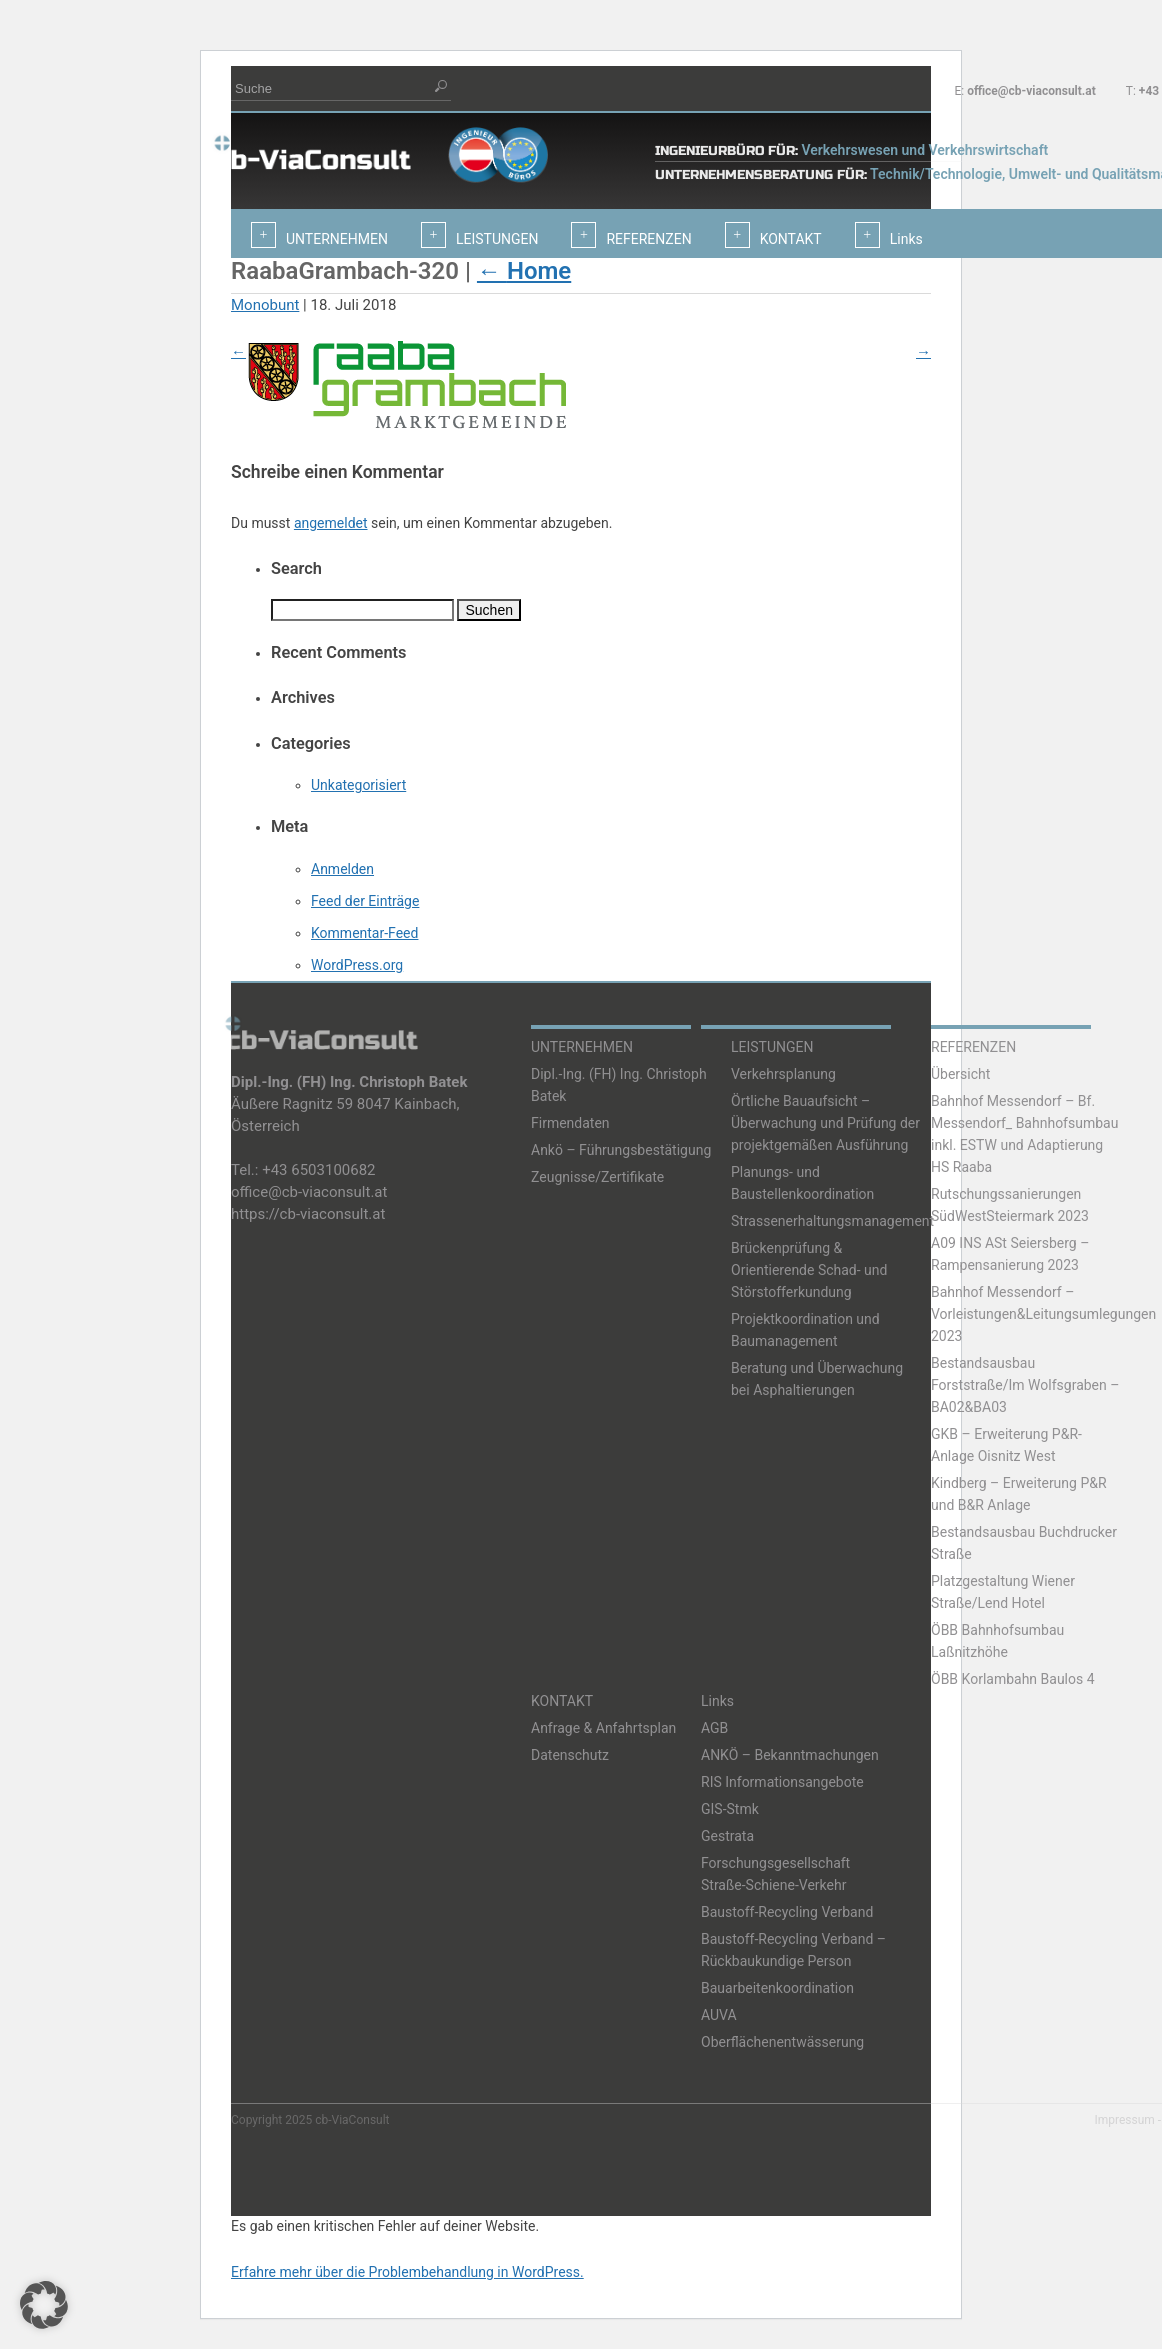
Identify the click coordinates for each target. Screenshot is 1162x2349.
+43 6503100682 (318, 1170)
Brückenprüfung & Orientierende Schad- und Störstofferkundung (809, 1270)
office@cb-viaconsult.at (1031, 91)
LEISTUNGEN (772, 1047)
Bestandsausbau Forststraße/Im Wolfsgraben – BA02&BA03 (1025, 1385)
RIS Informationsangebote (782, 1782)
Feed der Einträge (365, 901)
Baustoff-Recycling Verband (787, 1912)
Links (717, 1701)
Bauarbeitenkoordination (777, 1988)
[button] (44, 2305)
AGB (714, 1728)
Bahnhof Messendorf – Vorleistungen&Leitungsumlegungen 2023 (1043, 1314)
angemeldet (331, 523)
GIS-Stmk (730, 1809)
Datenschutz (570, 1755)
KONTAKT (562, 1701)
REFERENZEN (973, 1047)
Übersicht (960, 1074)
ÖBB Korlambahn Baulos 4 (1013, 1679)
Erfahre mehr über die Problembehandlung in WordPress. (407, 2272)
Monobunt (265, 305)
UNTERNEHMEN (582, 1047)
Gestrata (727, 1836)
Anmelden (342, 869)
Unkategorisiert (358, 785)
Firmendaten (570, 1123)
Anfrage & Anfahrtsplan (603, 1728)
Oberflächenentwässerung (782, 2042)
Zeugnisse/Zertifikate (597, 1177)
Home (524, 271)
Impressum (1124, 2120)
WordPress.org (357, 965)
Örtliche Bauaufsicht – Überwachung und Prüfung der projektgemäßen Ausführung (825, 1123)
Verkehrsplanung (783, 1074)
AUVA (719, 2015)
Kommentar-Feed (364, 933)
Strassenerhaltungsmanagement (832, 1221)
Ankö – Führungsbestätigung (621, 1150)
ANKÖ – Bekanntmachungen (790, 1755)
